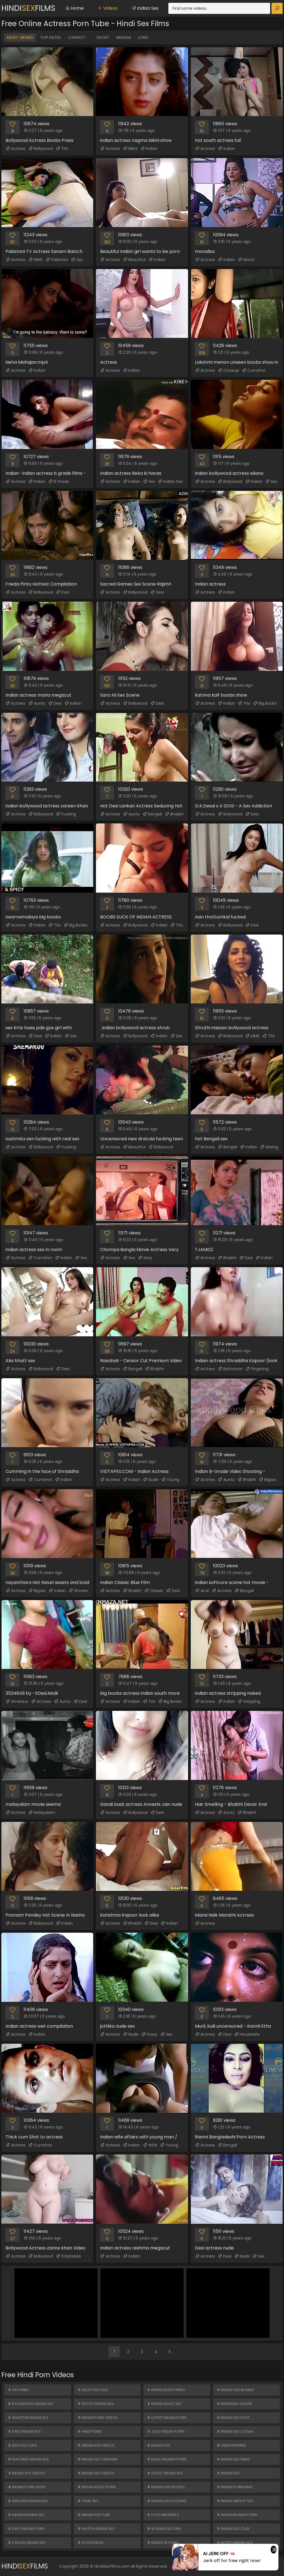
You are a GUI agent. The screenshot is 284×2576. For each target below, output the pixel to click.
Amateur (17, 1701)
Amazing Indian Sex (27, 2501)
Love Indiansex (163, 2514)
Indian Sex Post (233, 2417)
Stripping (249, 1701)
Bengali (152, 814)
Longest (76, 37)
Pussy (149, 2034)
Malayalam (41, 1812)
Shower (78, 1591)
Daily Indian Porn (25, 2528)
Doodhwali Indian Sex (30, 2403)
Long (143, 37)
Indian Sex (145, 8)
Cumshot (254, 370)
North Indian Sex (234, 2542)
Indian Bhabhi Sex (25, 2514)
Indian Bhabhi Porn (236, 2514)
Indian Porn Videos (97, 2417)
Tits (62, 148)
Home (74, 8)
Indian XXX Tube (93, 2514)
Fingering (256, 1369)
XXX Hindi (18, 2389)
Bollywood (40, 148)
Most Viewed (20, 37)
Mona (246, 259)
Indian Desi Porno (166, 2389)
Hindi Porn (89, 2431)
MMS (35, 259)
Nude (150, 1479)
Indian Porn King (234, 2487)
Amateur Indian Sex (27, 2417)
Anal (202, 1591)
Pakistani (56, 259)
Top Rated (50, 37)
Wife (150, 2145)
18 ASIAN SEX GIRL (164, 2528)
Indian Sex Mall (163, 2542)
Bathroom (230, 1369)
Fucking (66, 814)
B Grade (58, 481)
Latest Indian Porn (166, 2417)
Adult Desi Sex (92, 2389)
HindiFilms (28, 8)
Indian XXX (158, 2445)
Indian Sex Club (232, 2528)
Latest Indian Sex (165, 2473)
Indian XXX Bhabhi (234, 2389)
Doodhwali (90, 2542)
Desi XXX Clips (22, 2445)
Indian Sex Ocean (234, 2431)
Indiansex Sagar (234, 2403)
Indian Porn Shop (26, 2487)
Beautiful (134, 259)
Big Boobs (265, 703)
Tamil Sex (87, 2501)
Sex (77, 259)
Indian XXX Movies (166, 2487)
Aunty (36, 703)
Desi (62, 592)
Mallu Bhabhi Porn (166, 2459)
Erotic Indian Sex (95, 2403)
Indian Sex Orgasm (97, 2459)
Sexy (145, 1258)
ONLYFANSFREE (231, 2445)
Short (103, 37)
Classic (153, 1591)
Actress (16, 148)
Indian (149, 148)
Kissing (269, 1147)
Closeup (228, 370)
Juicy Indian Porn (165, 2431)
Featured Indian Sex (28, 2459)
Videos (108, 8)
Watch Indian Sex (96, 2528)
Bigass (267, 1479)
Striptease (68, 2256)
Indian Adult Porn (96, 2487)
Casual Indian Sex (26, 2542)
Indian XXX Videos (26, 2473)
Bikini (130, 148)
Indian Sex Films (233, 2459)
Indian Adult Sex (164, 2403)
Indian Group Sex (234, 2501)
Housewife (247, 2034)
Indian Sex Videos (95, 2473)
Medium (123, 37)
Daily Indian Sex (24, 2431)
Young (170, 1479)
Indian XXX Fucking (166, 2501)
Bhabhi (174, 814)
